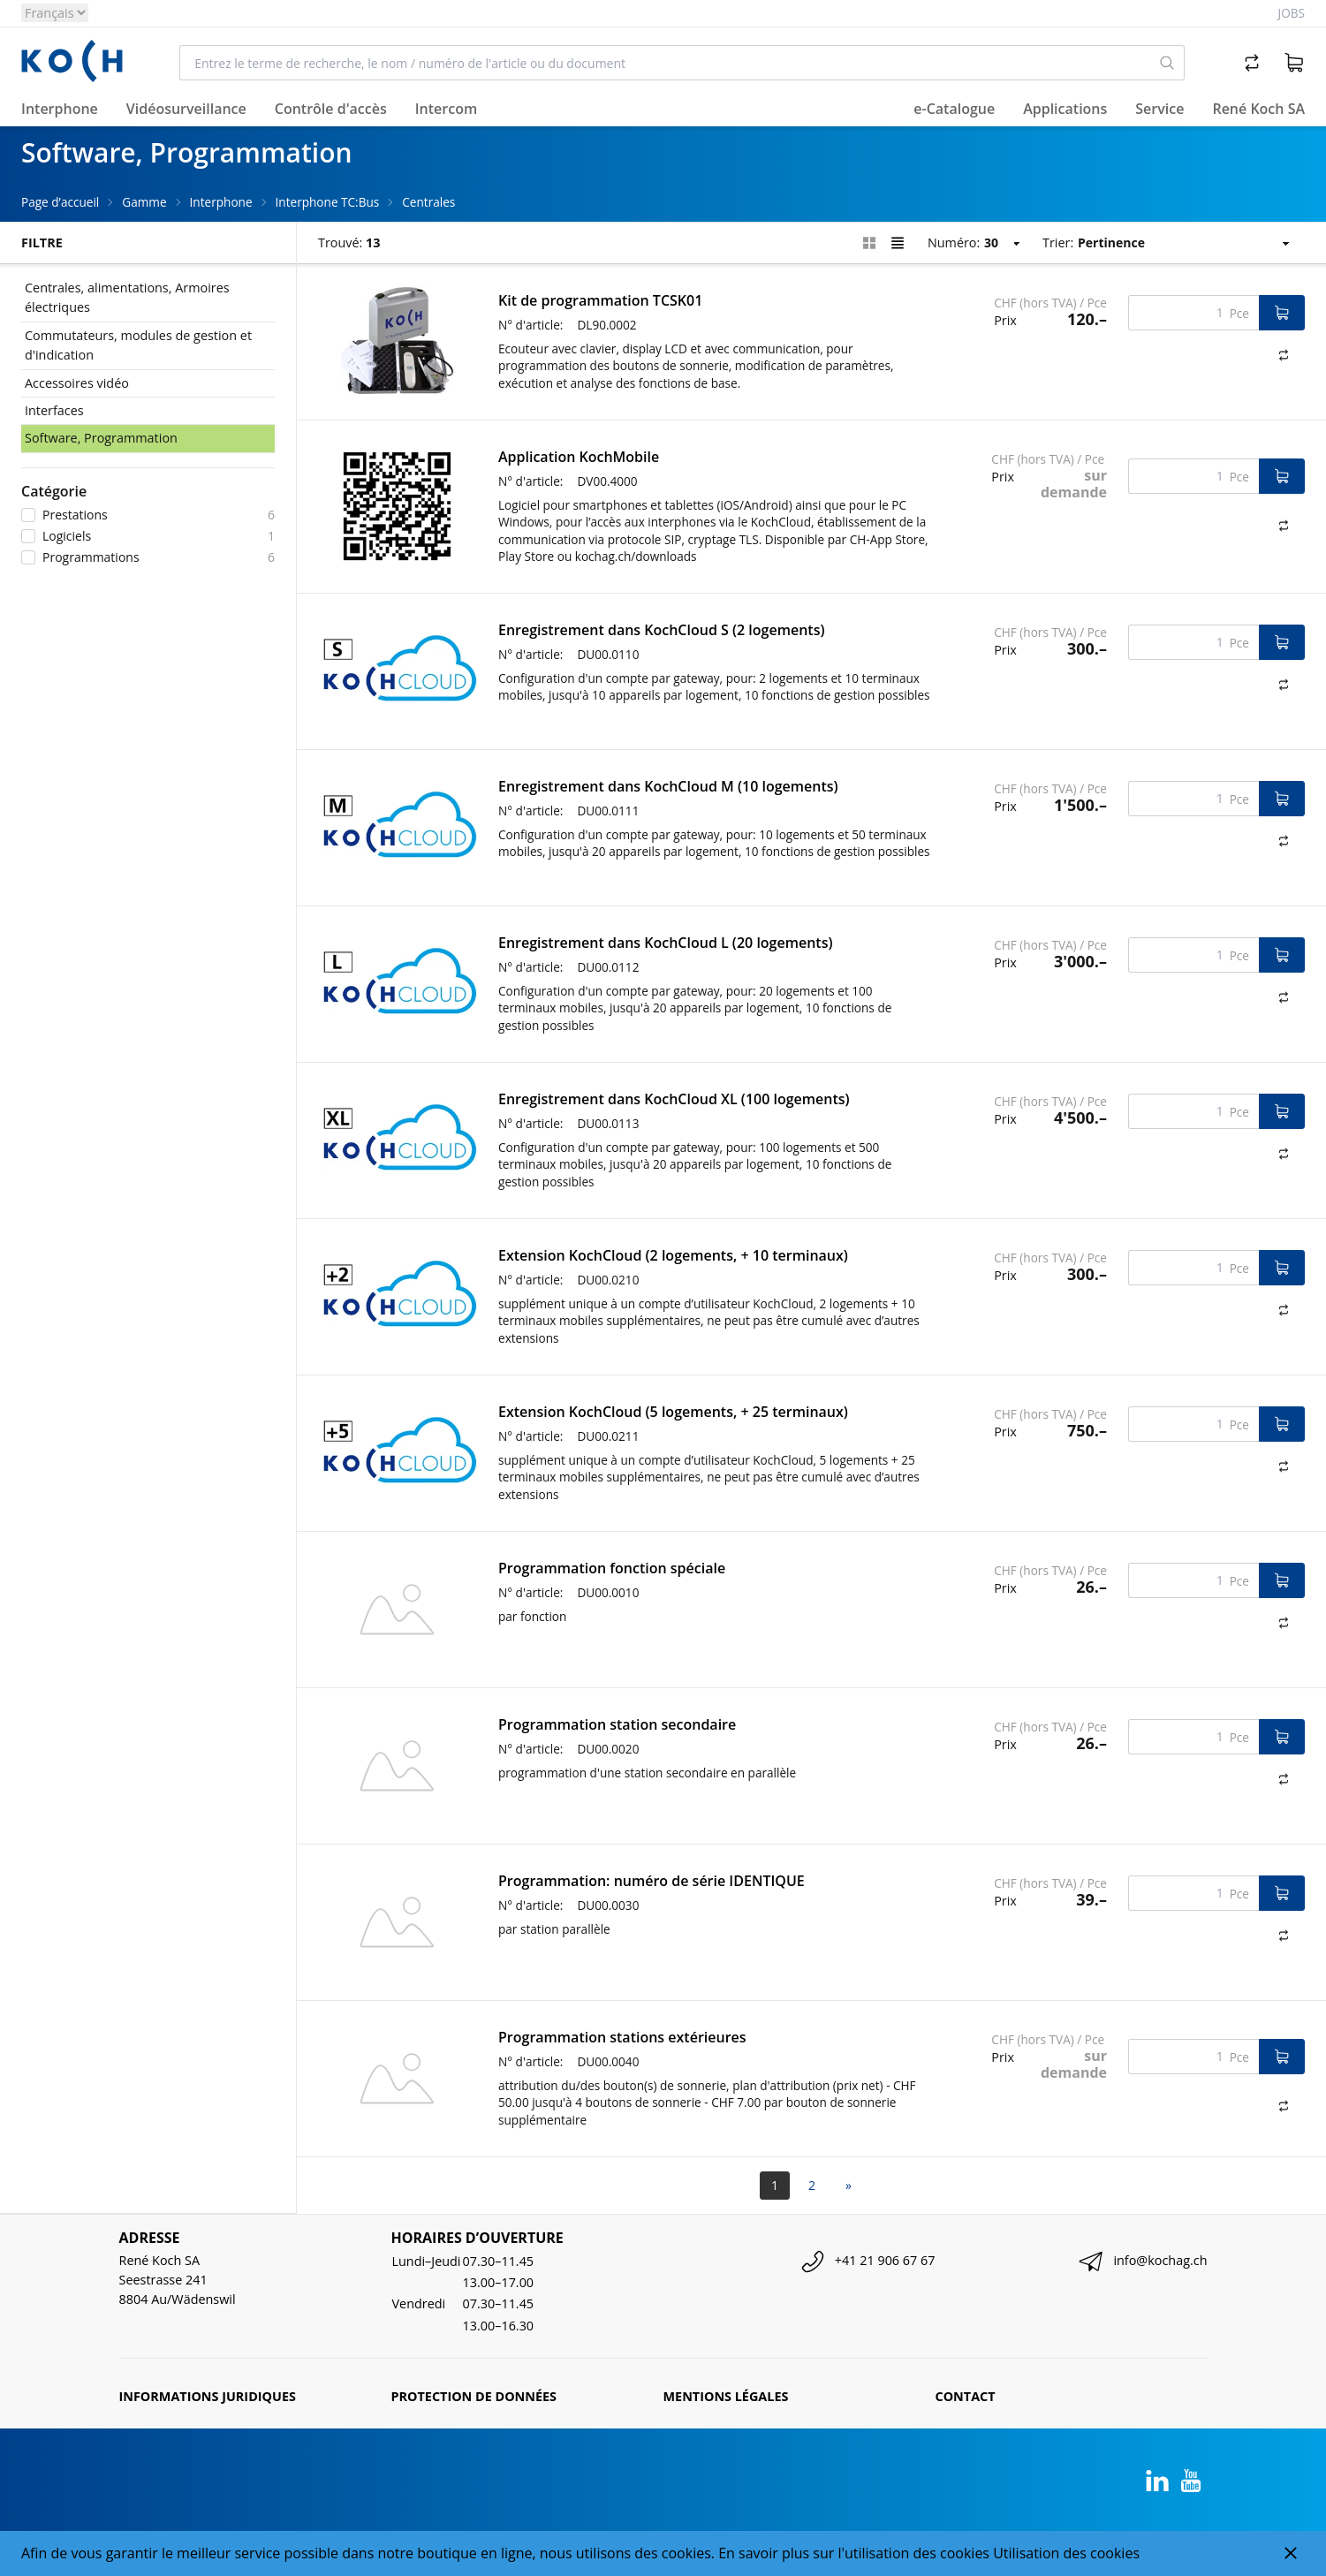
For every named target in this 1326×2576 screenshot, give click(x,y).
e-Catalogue (954, 108)
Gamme (144, 201)
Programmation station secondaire (617, 1724)
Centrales (428, 201)
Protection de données (474, 2396)
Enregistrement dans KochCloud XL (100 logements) (674, 1099)
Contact (966, 2396)
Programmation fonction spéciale (611, 1568)
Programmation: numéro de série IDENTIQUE (651, 1880)
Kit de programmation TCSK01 (600, 300)
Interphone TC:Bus (328, 201)
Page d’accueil (60, 201)
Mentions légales (726, 2396)
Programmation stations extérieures (622, 2037)
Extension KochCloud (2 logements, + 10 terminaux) (673, 1255)
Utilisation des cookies (1066, 2553)
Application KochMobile (578, 456)
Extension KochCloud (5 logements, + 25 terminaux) (673, 1411)
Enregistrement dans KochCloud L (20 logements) (665, 942)
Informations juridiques (207, 2396)
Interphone (221, 201)
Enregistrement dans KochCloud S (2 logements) (661, 630)
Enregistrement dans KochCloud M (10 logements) (668, 786)
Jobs (1291, 12)
